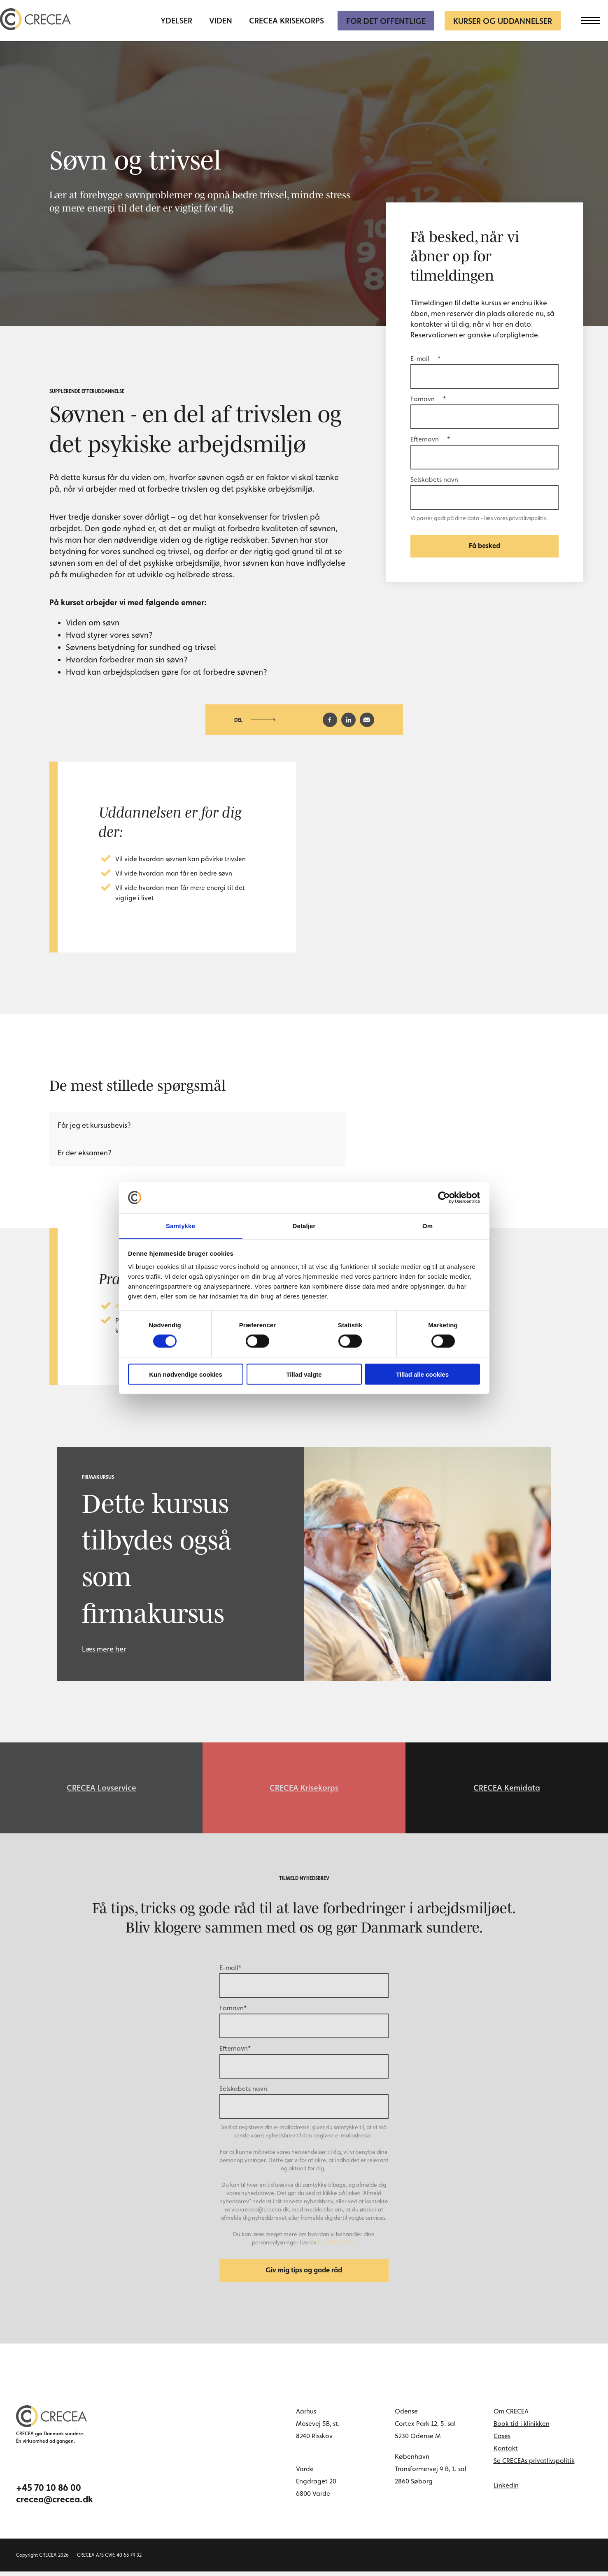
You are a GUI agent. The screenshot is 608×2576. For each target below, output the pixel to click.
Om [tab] (427, 1225)
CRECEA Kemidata (506, 1789)
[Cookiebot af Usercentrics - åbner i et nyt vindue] (444, 1197)
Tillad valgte (303, 1374)
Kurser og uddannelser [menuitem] (502, 21)
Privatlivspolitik (335, 2245)
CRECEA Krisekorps (304, 1789)
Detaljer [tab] (304, 1225)
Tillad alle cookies (422, 1374)
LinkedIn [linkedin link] (506, 2490)
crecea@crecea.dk (54, 2503)
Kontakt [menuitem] (506, 2453)
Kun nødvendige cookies (185, 1374)
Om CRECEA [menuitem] (511, 2416)
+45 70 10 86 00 (48, 2492)
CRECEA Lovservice (101, 1789)
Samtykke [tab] (180, 1225)
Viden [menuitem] (220, 20)
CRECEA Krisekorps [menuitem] (286, 20)
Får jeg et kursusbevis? (94, 1125)
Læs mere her (104, 1649)
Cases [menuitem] (502, 2440)
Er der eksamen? (85, 1152)
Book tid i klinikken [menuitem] (522, 2428)
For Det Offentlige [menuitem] (386, 21)
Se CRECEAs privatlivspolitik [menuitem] (534, 2465)
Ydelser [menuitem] (176, 20)
